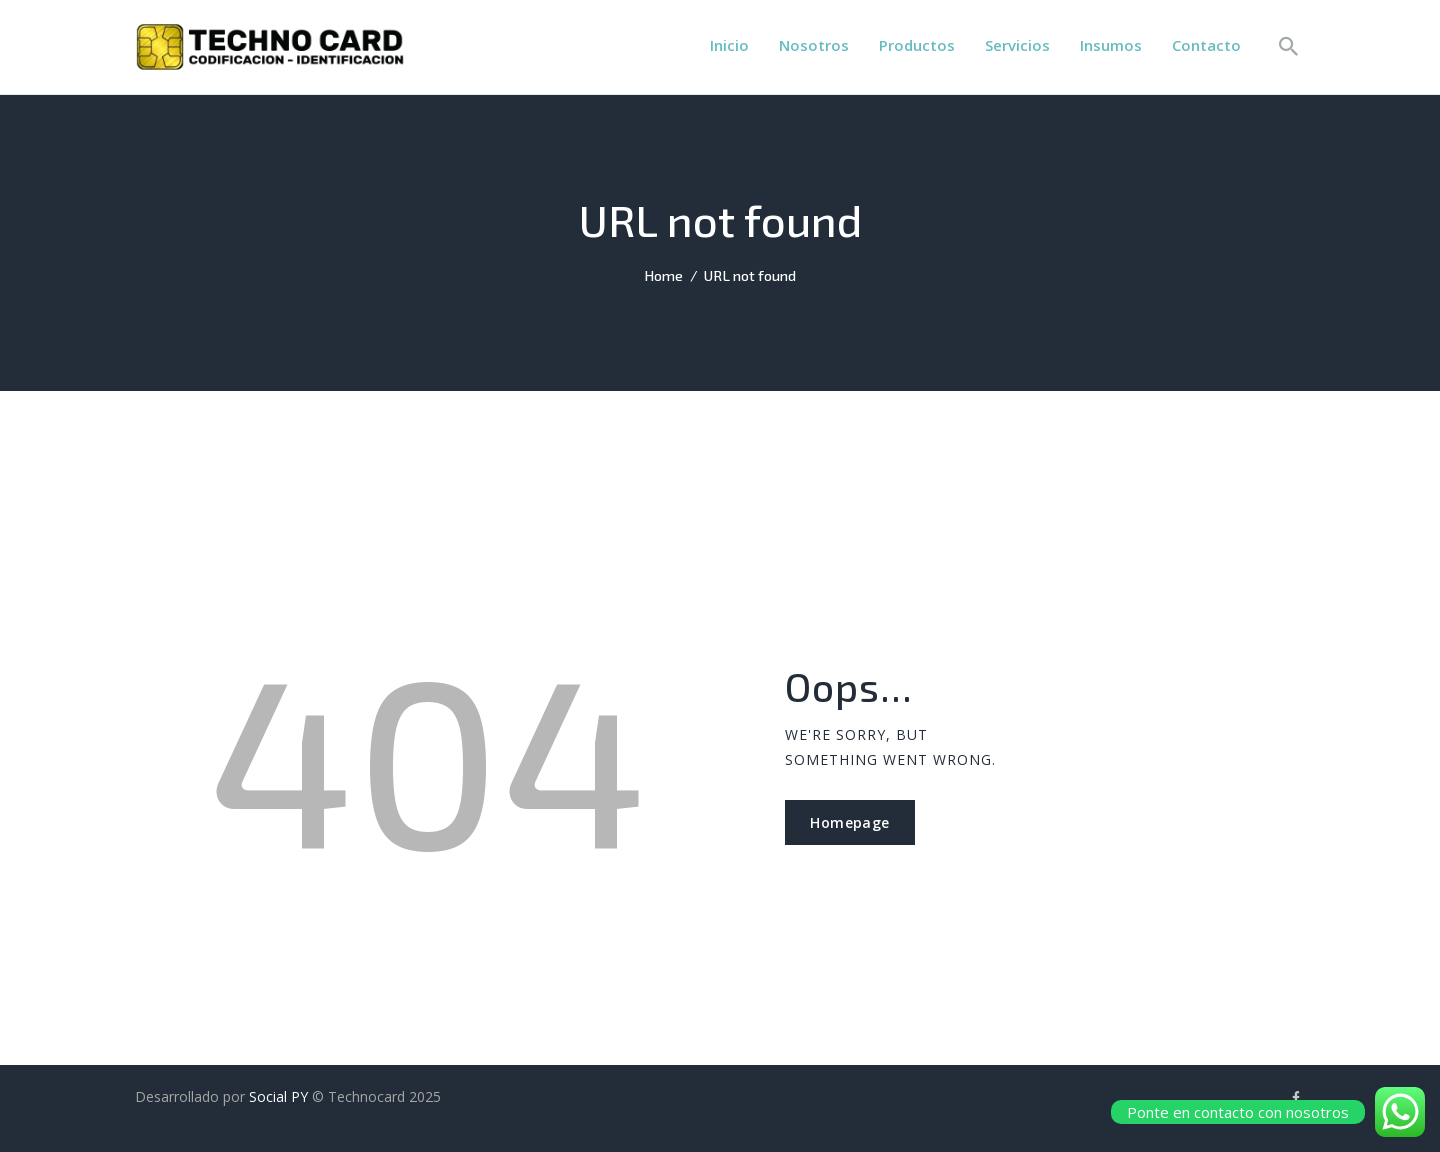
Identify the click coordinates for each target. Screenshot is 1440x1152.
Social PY (278, 1096)
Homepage (849, 822)
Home (663, 275)
